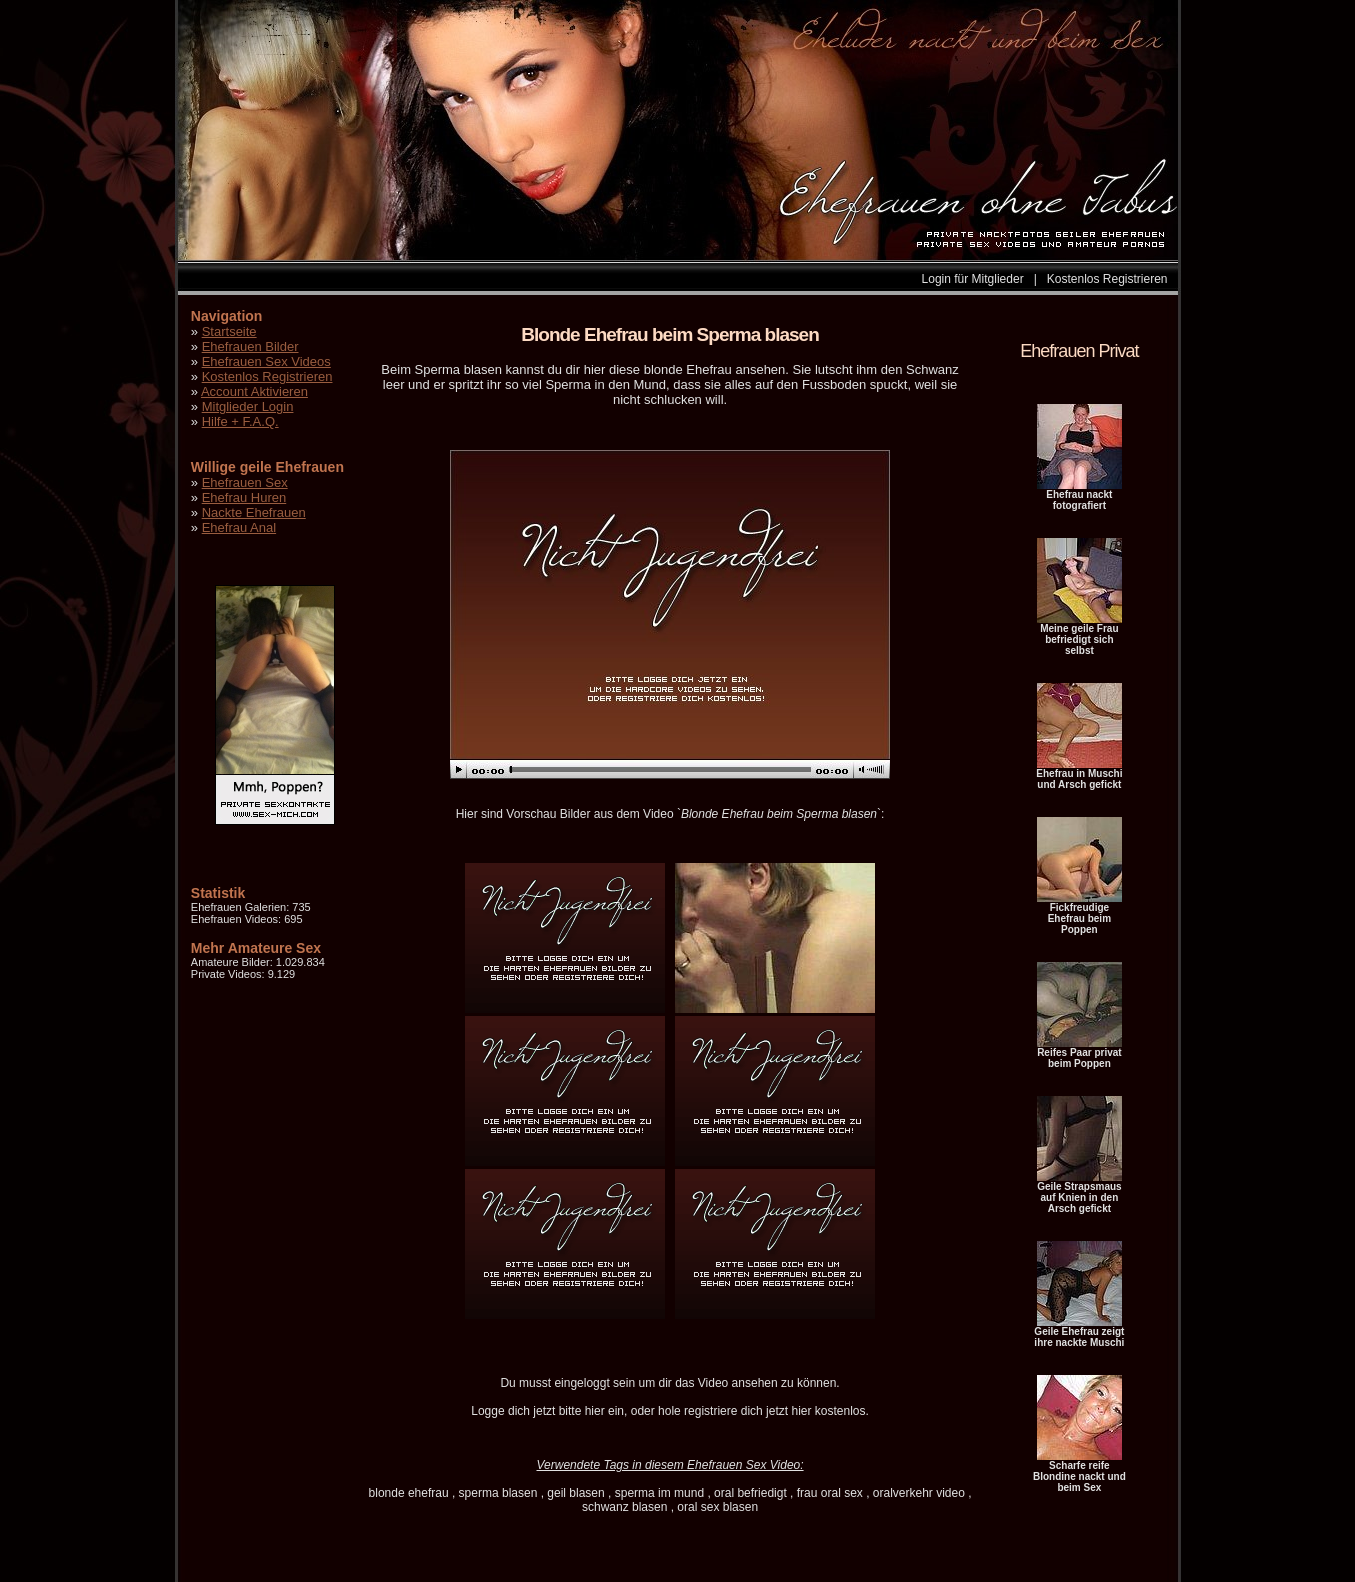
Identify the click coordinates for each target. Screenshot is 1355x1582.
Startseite (229, 331)
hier (595, 1411)
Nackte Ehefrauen (254, 512)
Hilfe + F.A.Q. (240, 421)
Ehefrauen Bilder (250, 346)
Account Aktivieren (254, 391)
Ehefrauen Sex (245, 482)
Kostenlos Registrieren (1107, 279)
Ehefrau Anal (239, 527)
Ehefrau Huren (244, 497)
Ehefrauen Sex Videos (266, 361)
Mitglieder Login (248, 406)
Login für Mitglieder (973, 279)
